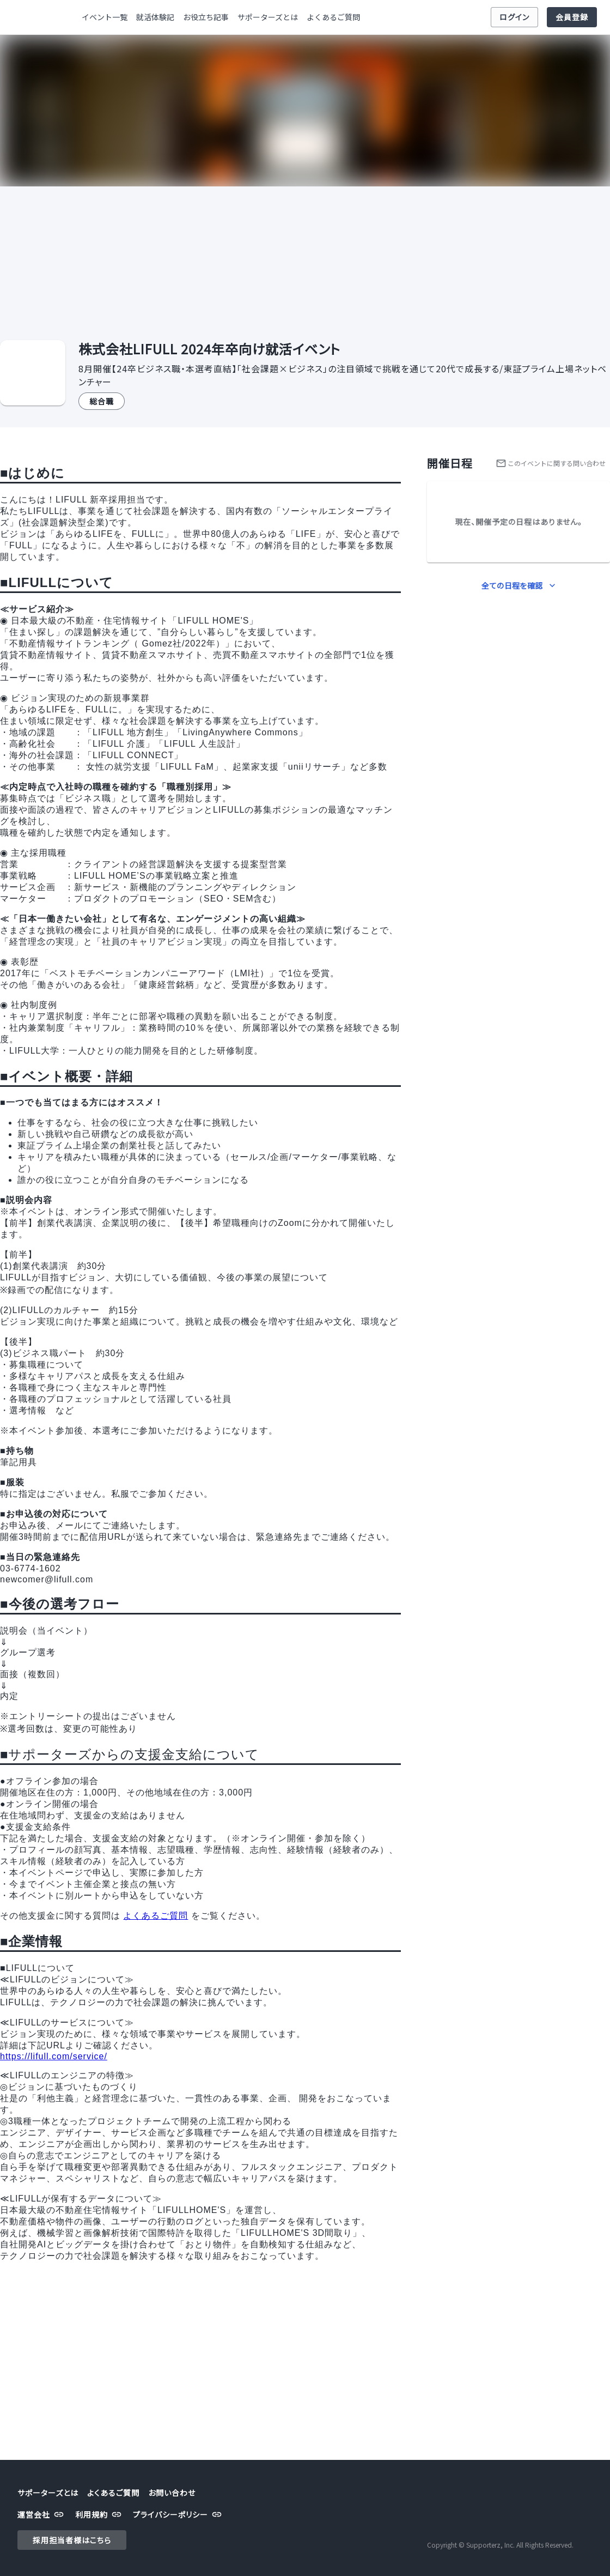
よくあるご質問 (333, 17)
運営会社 (41, 2514)
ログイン (514, 17)
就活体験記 (155, 17)
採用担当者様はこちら (71, 2540)
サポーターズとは (267, 17)
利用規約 (99, 2514)
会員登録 (572, 17)
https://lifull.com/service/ (53, 2056)
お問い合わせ (172, 2493)
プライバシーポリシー (178, 2514)
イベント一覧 (104, 17)
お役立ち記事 (206, 17)
